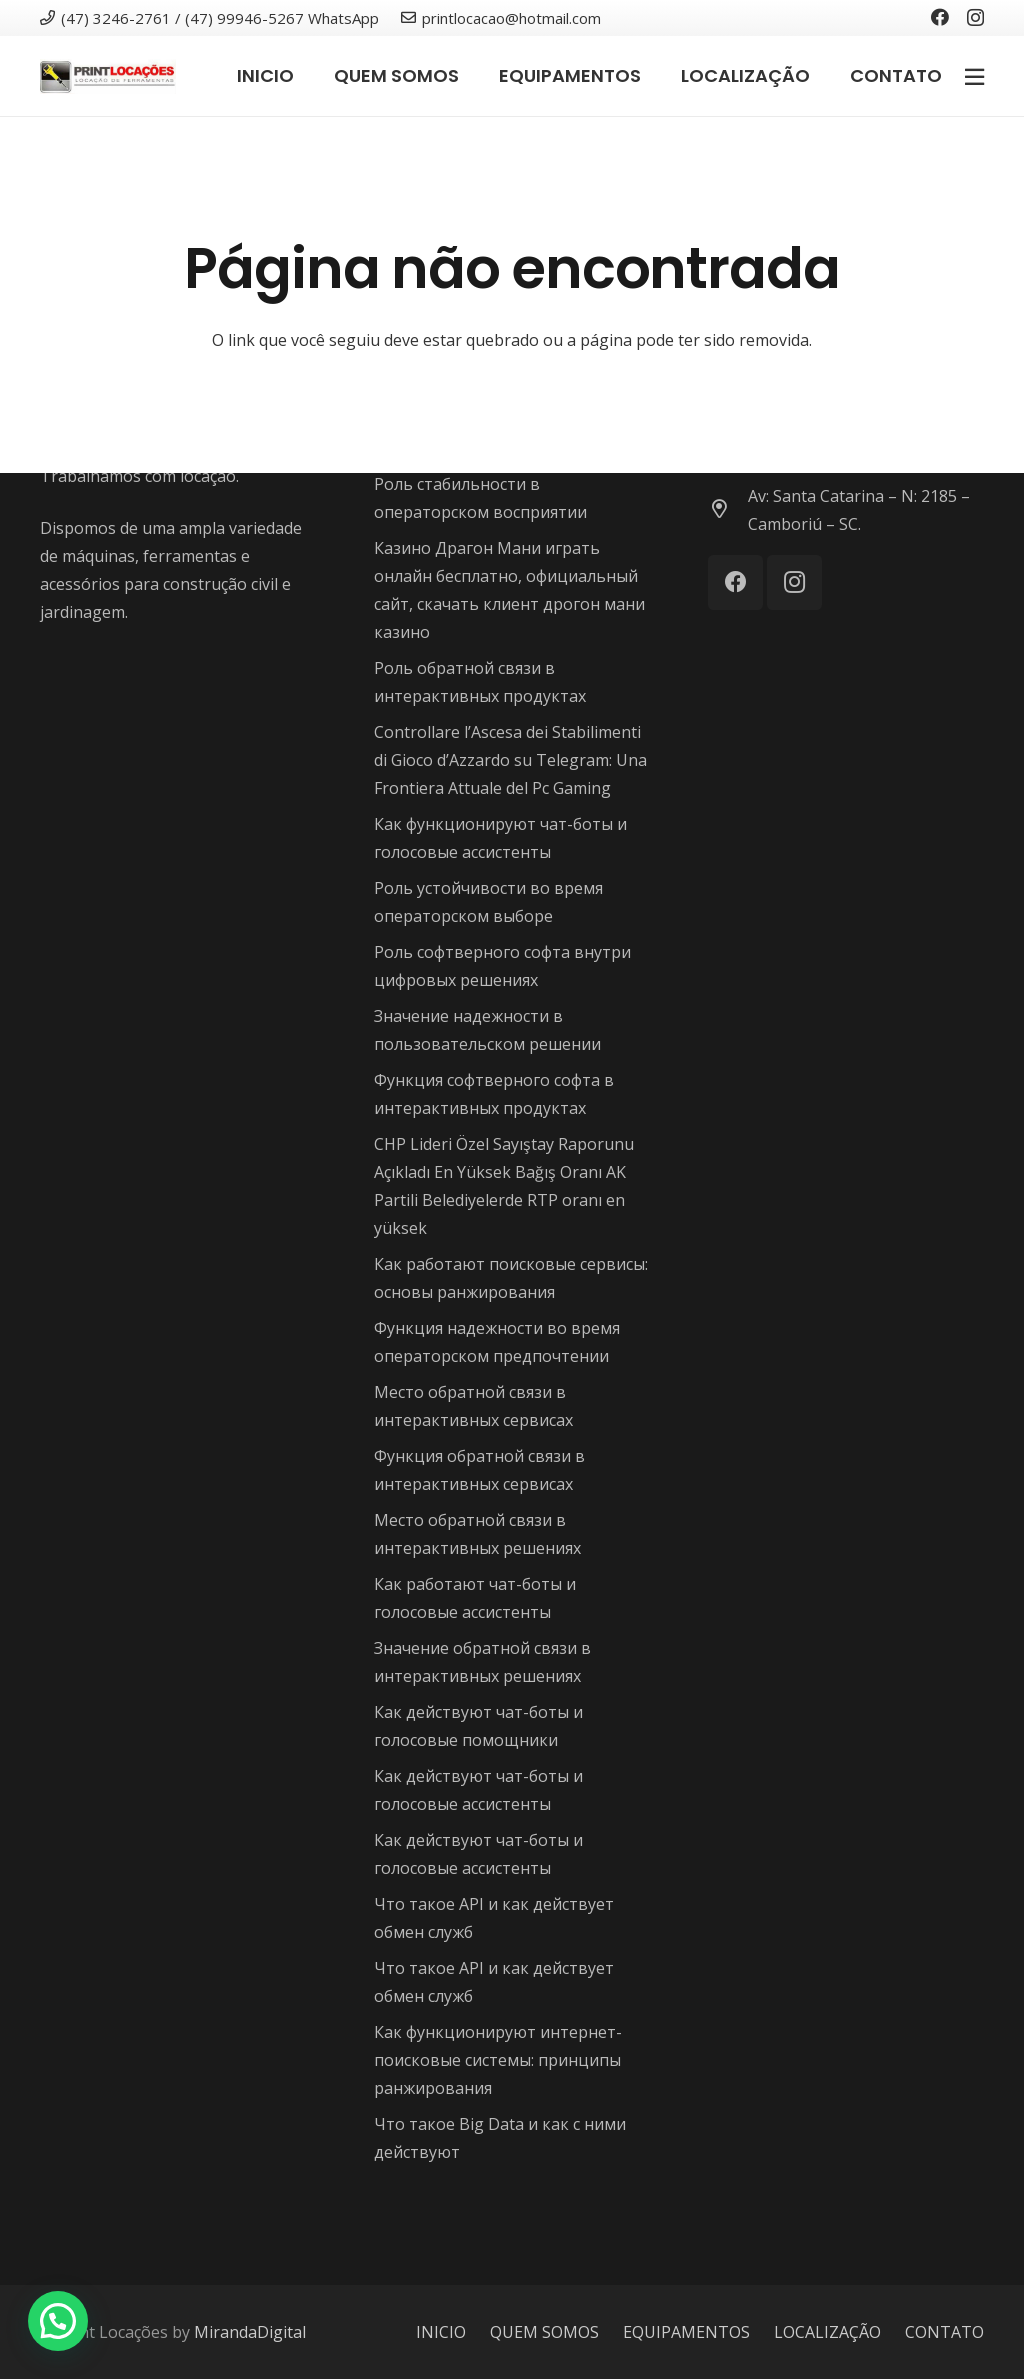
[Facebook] (940, 17)
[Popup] (974, 76)
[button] (58, 2321)
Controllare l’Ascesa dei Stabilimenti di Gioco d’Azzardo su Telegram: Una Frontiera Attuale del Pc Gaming (510, 760)
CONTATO (944, 2332)
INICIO (441, 2332)
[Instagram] (975, 18)
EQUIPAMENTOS (686, 2332)
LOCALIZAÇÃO (827, 2332)
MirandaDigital (250, 2332)
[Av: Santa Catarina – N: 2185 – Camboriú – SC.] (728, 510)
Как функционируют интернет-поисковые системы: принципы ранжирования (498, 2060)
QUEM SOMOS (544, 2332)
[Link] (108, 76)
